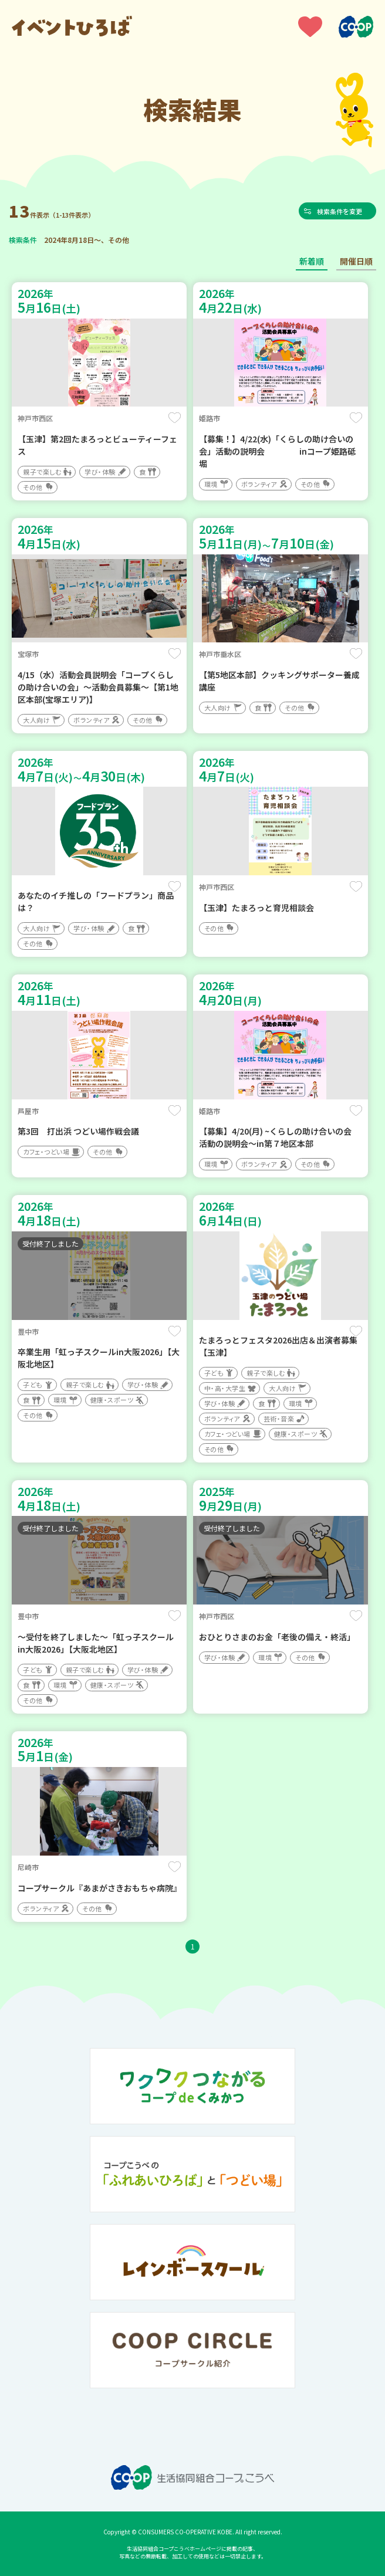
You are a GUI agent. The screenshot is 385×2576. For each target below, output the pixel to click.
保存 (174, 417)
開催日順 (356, 261)
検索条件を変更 (343, 211)
